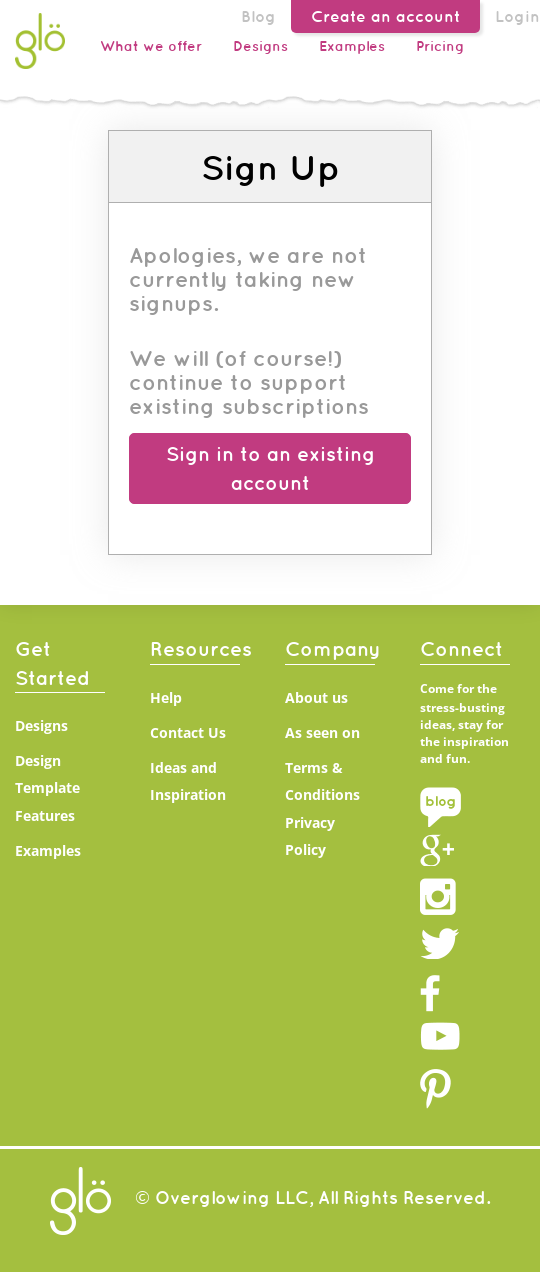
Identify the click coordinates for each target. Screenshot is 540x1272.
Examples (352, 46)
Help (166, 697)
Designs (260, 46)
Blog (258, 16)
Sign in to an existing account (270, 468)
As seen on (322, 732)
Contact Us (188, 732)
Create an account (385, 16)
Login (517, 16)
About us (316, 697)
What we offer (151, 46)
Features (45, 815)
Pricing (440, 46)
